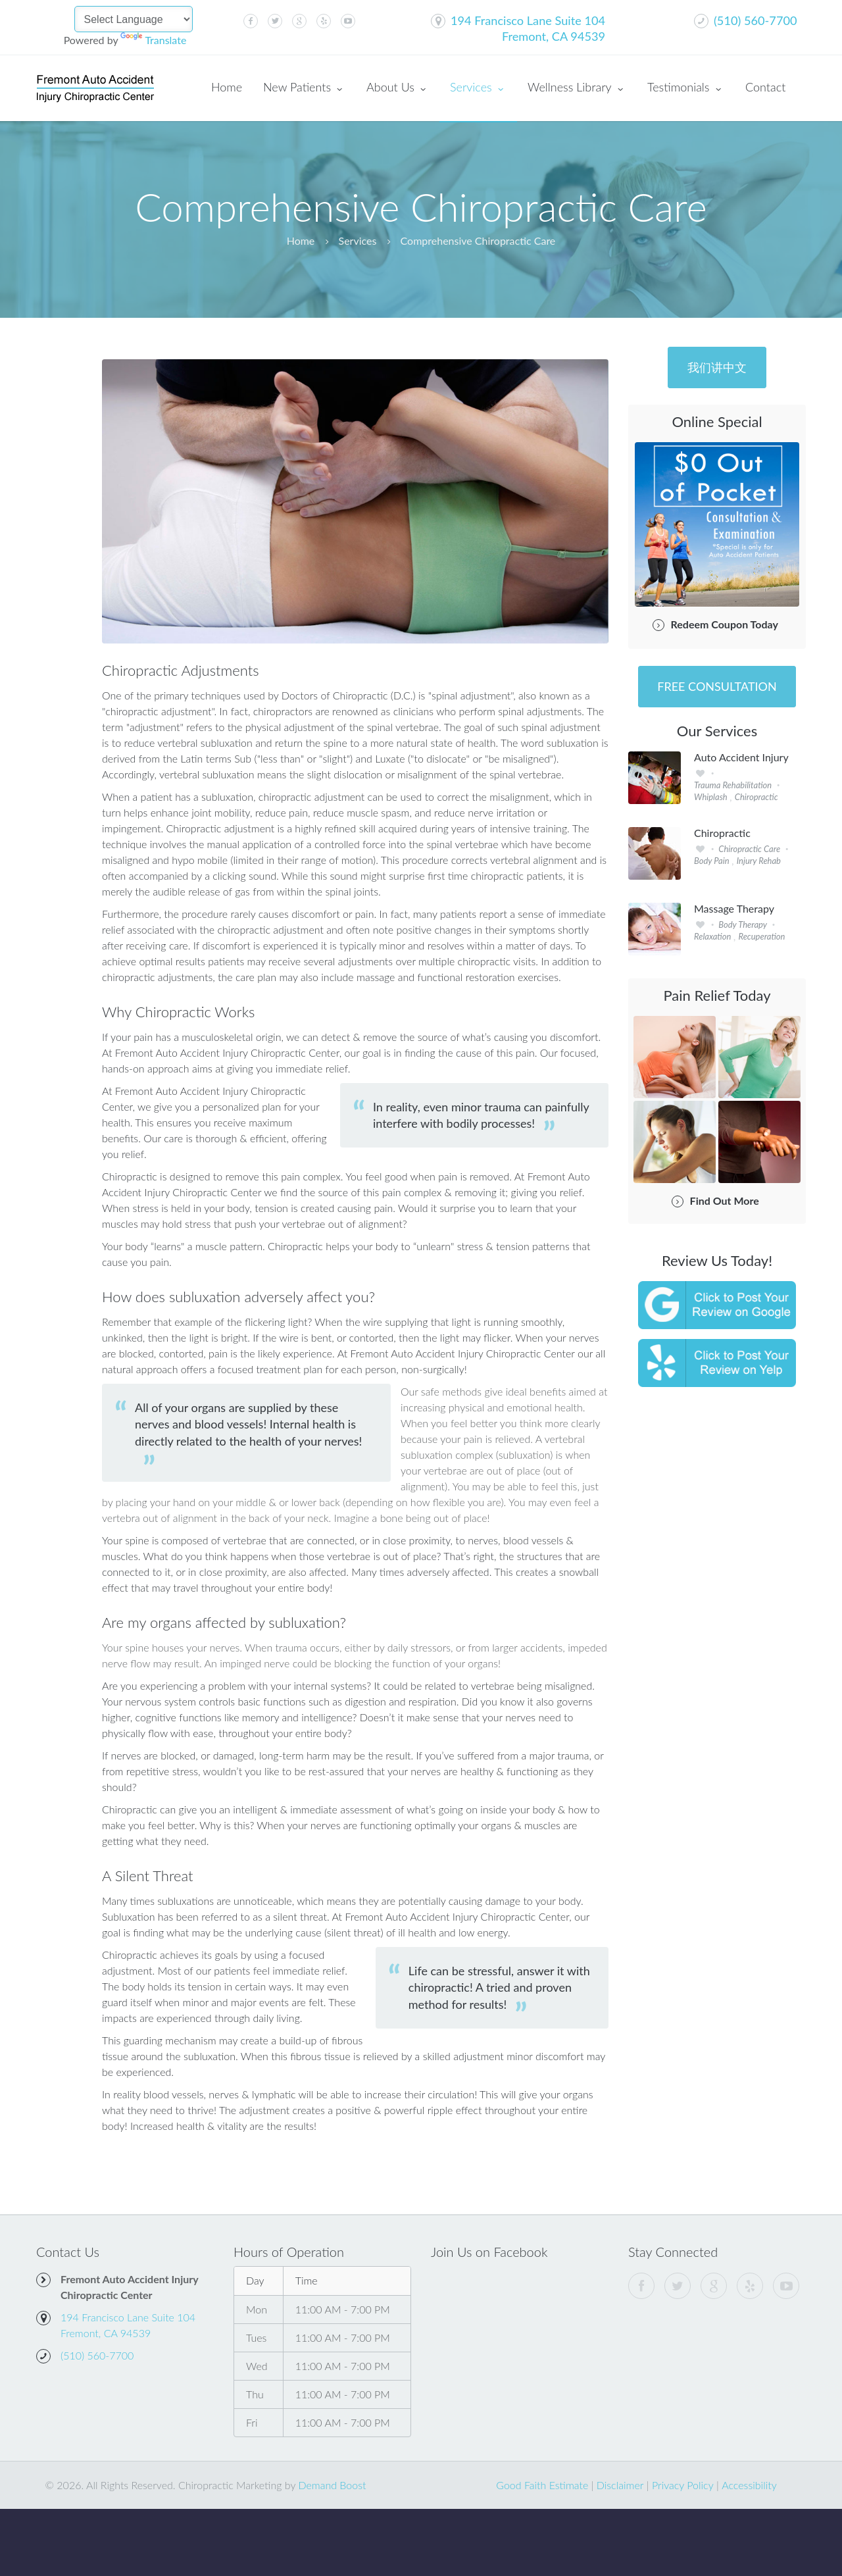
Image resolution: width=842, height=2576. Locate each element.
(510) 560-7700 (755, 20)
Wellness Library (577, 88)
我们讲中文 (717, 367)
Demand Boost (332, 2485)
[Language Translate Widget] (133, 19)
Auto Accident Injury (741, 757)
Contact (765, 87)
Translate (153, 40)
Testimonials (685, 88)
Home (226, 87)
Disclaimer (620, 2485)
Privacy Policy (683, 2485)
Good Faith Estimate (542, 2485)
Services (478, 88)
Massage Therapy (734, 909)
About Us (397, 88)
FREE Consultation (716, 686)
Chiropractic (722, 833)
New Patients (304, 88)
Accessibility (749, 2485)
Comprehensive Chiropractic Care (478, 240)
